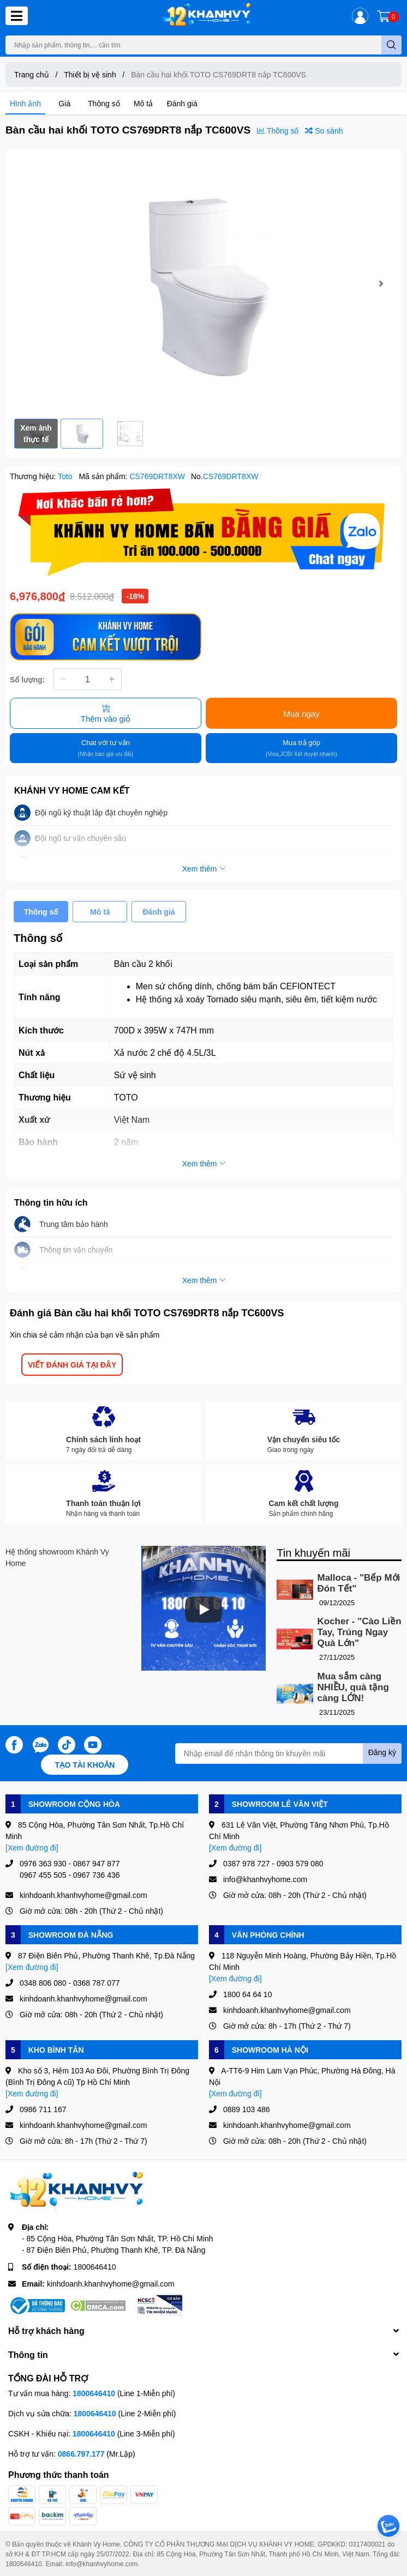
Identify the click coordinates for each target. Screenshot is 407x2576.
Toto (66, 476)
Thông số (104, 103)
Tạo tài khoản (85, 1764)
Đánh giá (182, 103)
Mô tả (143, 103)
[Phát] (203, 1610)
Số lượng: (27, 679)
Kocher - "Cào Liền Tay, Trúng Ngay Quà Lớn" (360, 1632)
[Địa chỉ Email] (288, 1753)
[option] (203, 284)
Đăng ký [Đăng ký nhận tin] (382, 1752)
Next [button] (381, 283)
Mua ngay (302, 713)
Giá (64, 103)
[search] (391, 45)
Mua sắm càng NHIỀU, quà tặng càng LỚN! (353, 1687)
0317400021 (367, 2544)
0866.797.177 (81, 2453)
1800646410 (95, 2266)
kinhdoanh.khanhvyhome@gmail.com (111, 2283)
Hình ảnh (25, 103)
